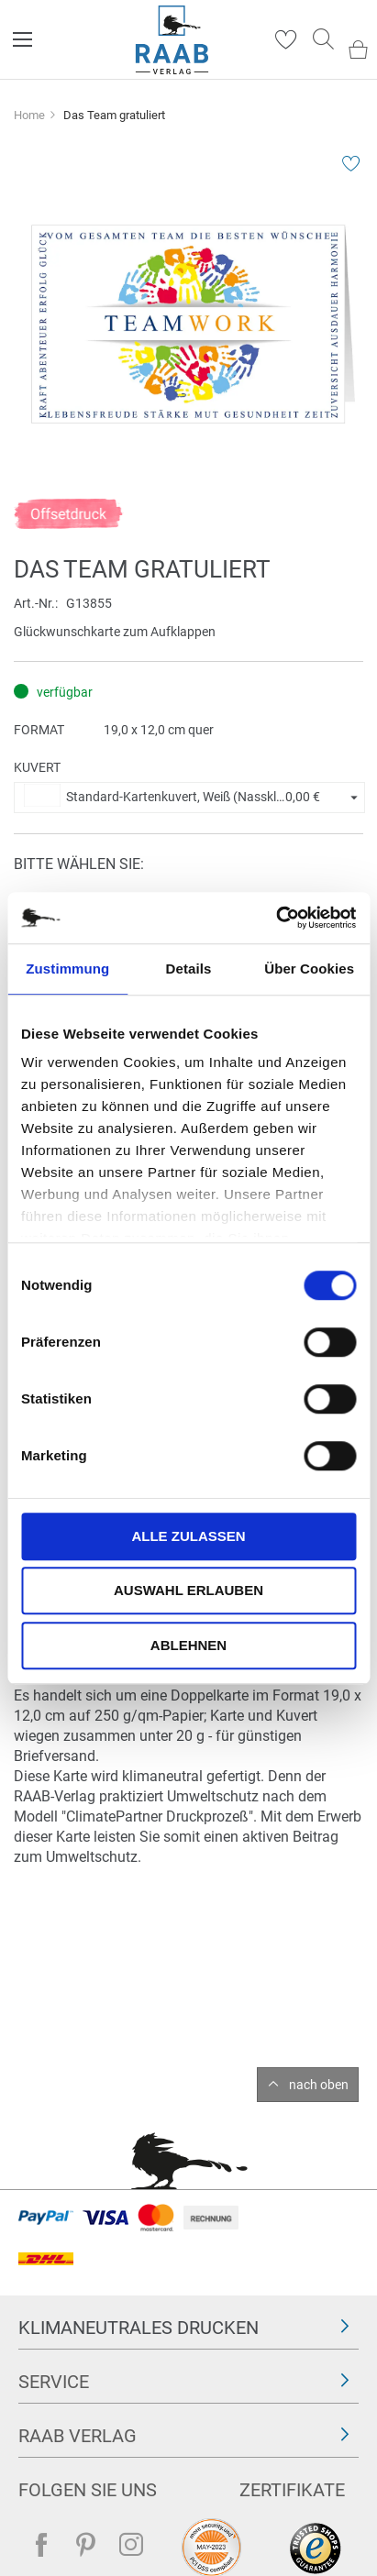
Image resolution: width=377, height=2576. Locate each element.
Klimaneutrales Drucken (138, 2328)
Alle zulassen (188, 1536)
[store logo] (172, 40)
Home (29, 115)
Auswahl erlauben (188, 1590)
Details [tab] (189, 968)
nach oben (319, 2084)
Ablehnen (188, 1645)
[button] (189, 797)
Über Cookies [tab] (309, 968)
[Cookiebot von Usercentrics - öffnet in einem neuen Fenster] (275, 918)
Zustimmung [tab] (67, 968)
